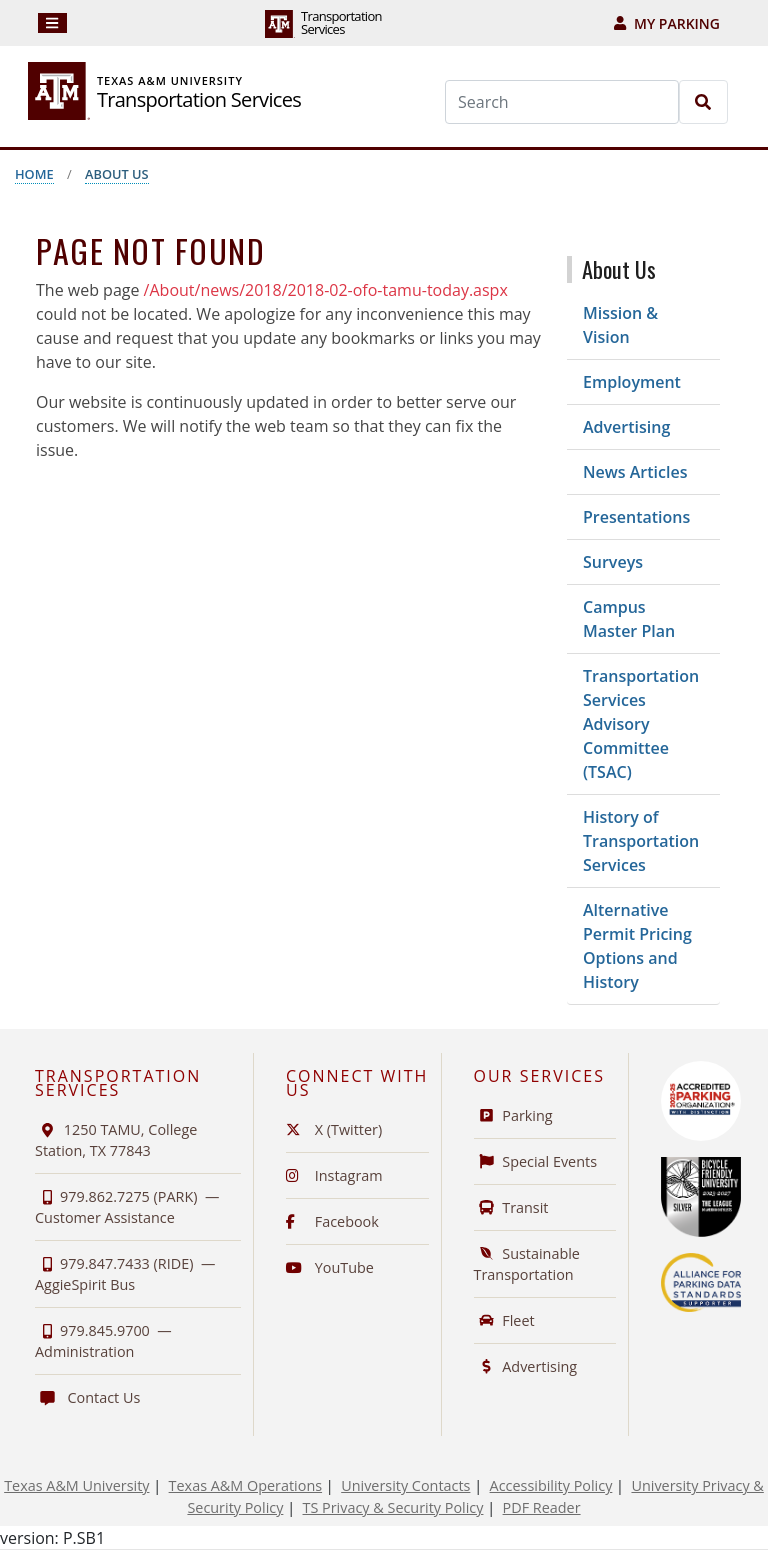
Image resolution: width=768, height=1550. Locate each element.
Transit (511, 1207)
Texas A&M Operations (245, 1485)
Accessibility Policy (551, 1485)
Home (34, 174)
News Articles (635, 472)
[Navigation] (52, 23)
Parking (513, 1115)
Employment (632, 382)
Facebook (332, 1221)
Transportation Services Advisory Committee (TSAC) (641, 724)
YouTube (330, 1267)
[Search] (562, 102)
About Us (117, 174)
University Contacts (405, 1485)
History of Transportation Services (641, 841)
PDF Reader (542, 1507)
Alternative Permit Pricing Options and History (637, 946)
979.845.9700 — (103, 1341)
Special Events (536, 1161)
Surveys (613, 562)
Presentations (636, 517)
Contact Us (87, 1397)
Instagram (334, 1175)
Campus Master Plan (629, 619)
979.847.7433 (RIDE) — (125, 1274)
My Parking (667, 23)
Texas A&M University (76, 1485)
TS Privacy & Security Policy (393, 1507)
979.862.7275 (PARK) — (127, 1207)
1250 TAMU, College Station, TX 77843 (116, 1140)
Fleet (504, 1320)
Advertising (626, 427)
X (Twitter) (334, 1129)
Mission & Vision (620, 325)
